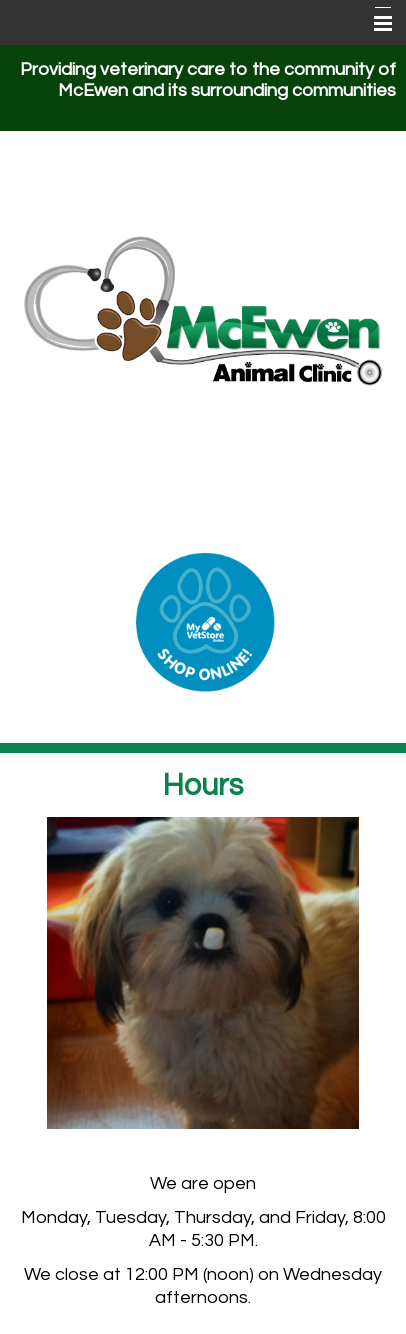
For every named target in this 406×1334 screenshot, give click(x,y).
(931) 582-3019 (203, 512)
